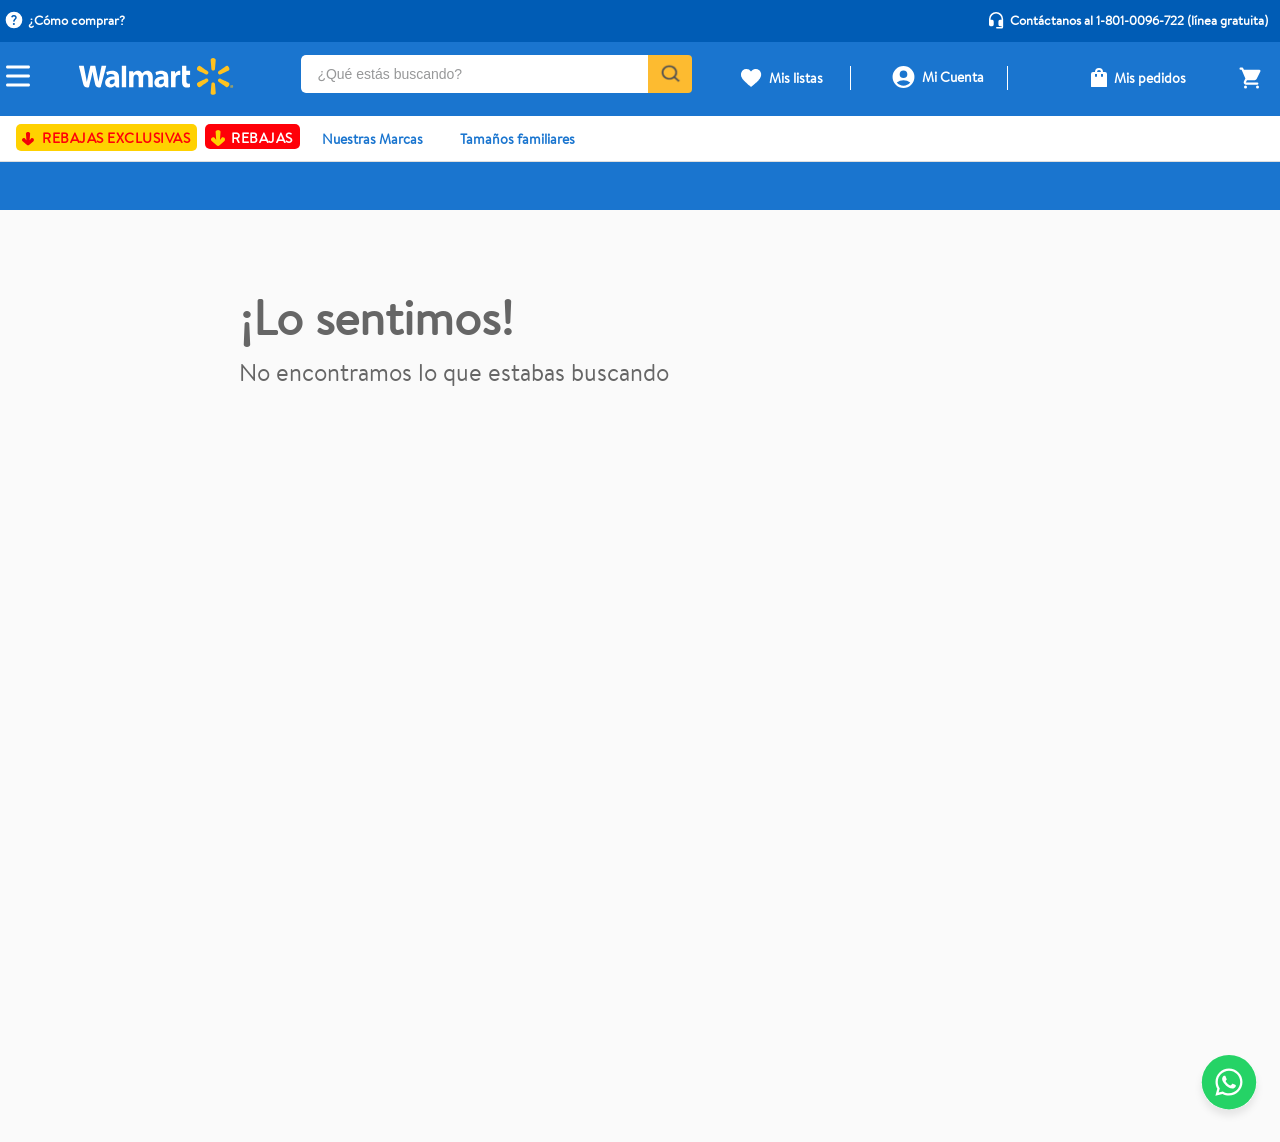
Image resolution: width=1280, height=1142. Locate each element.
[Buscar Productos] (668, 74)
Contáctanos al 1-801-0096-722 (1097, 20)
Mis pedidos (1150, 78)
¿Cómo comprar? (76, 20)
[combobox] (496, 79)
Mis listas (796, 78)
